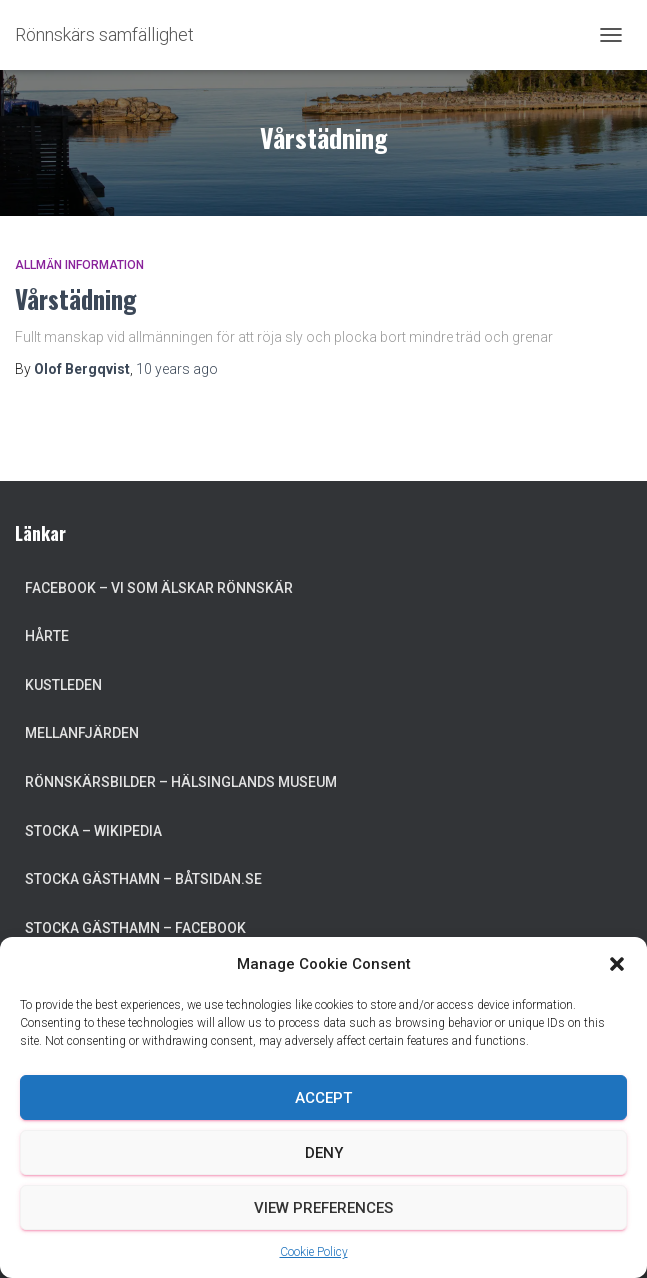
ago (177, 369)
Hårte (47, 636)
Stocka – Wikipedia (93, 831)
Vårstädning (76, 298)
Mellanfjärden (82, 733)
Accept (323, 1098)
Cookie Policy (314, 1252)
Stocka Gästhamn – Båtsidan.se (143, 879)
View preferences (323, 1208)
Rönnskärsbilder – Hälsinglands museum (181, 782)
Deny (324, 1153)
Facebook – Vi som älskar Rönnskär (159, 588)
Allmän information (79, 265)
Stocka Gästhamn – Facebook (135, 928)
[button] (617, 964)
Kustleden (63, 685)
